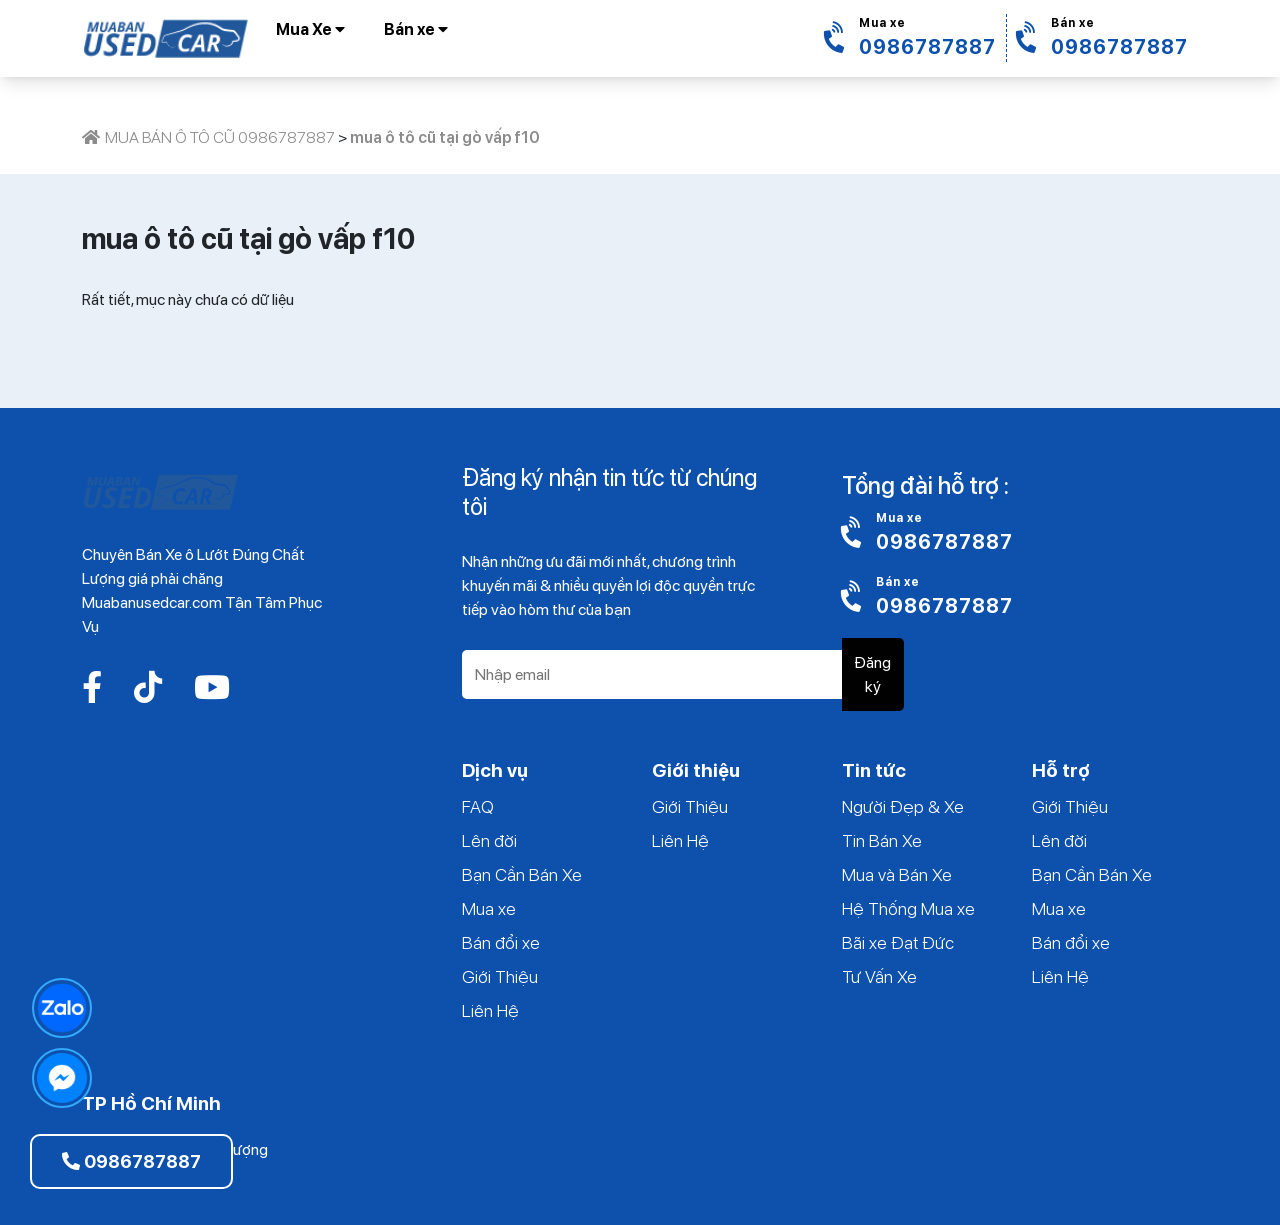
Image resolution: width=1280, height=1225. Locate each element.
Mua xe (489, 908)
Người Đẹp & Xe (903, 806)
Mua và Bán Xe (897, 874)
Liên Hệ (490, 1010)
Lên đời (489, 840)
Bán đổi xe (501, 942)
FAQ (478, 806)
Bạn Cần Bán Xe (522, 874)
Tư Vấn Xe (879, 976)
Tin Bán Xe (882, 840)
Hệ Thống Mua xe (908, 908)
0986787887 (131, 1161)
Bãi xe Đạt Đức (898, 942)
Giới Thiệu (500, 976)
